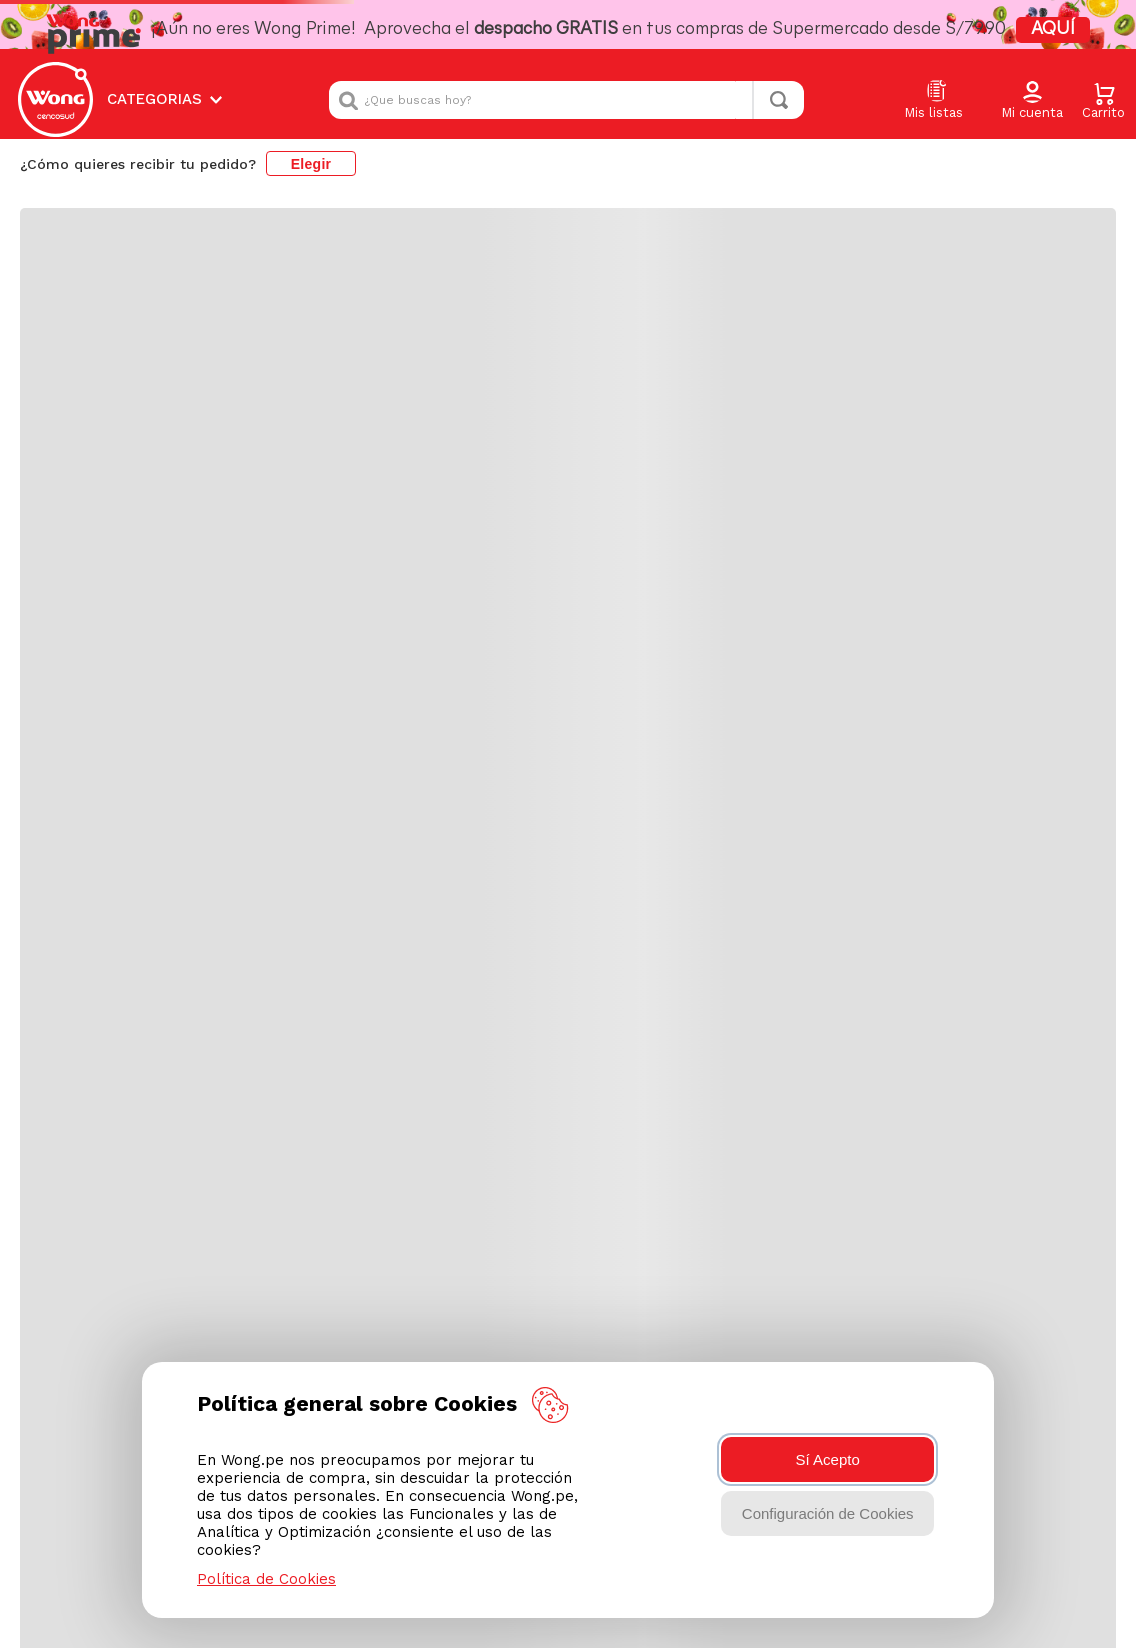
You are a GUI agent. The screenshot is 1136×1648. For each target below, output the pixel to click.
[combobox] (566, 100)
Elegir (311, 164)
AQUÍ (1053, 29)
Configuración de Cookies (828, 1513)
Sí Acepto (828, 1459)
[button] (1032, 101)
